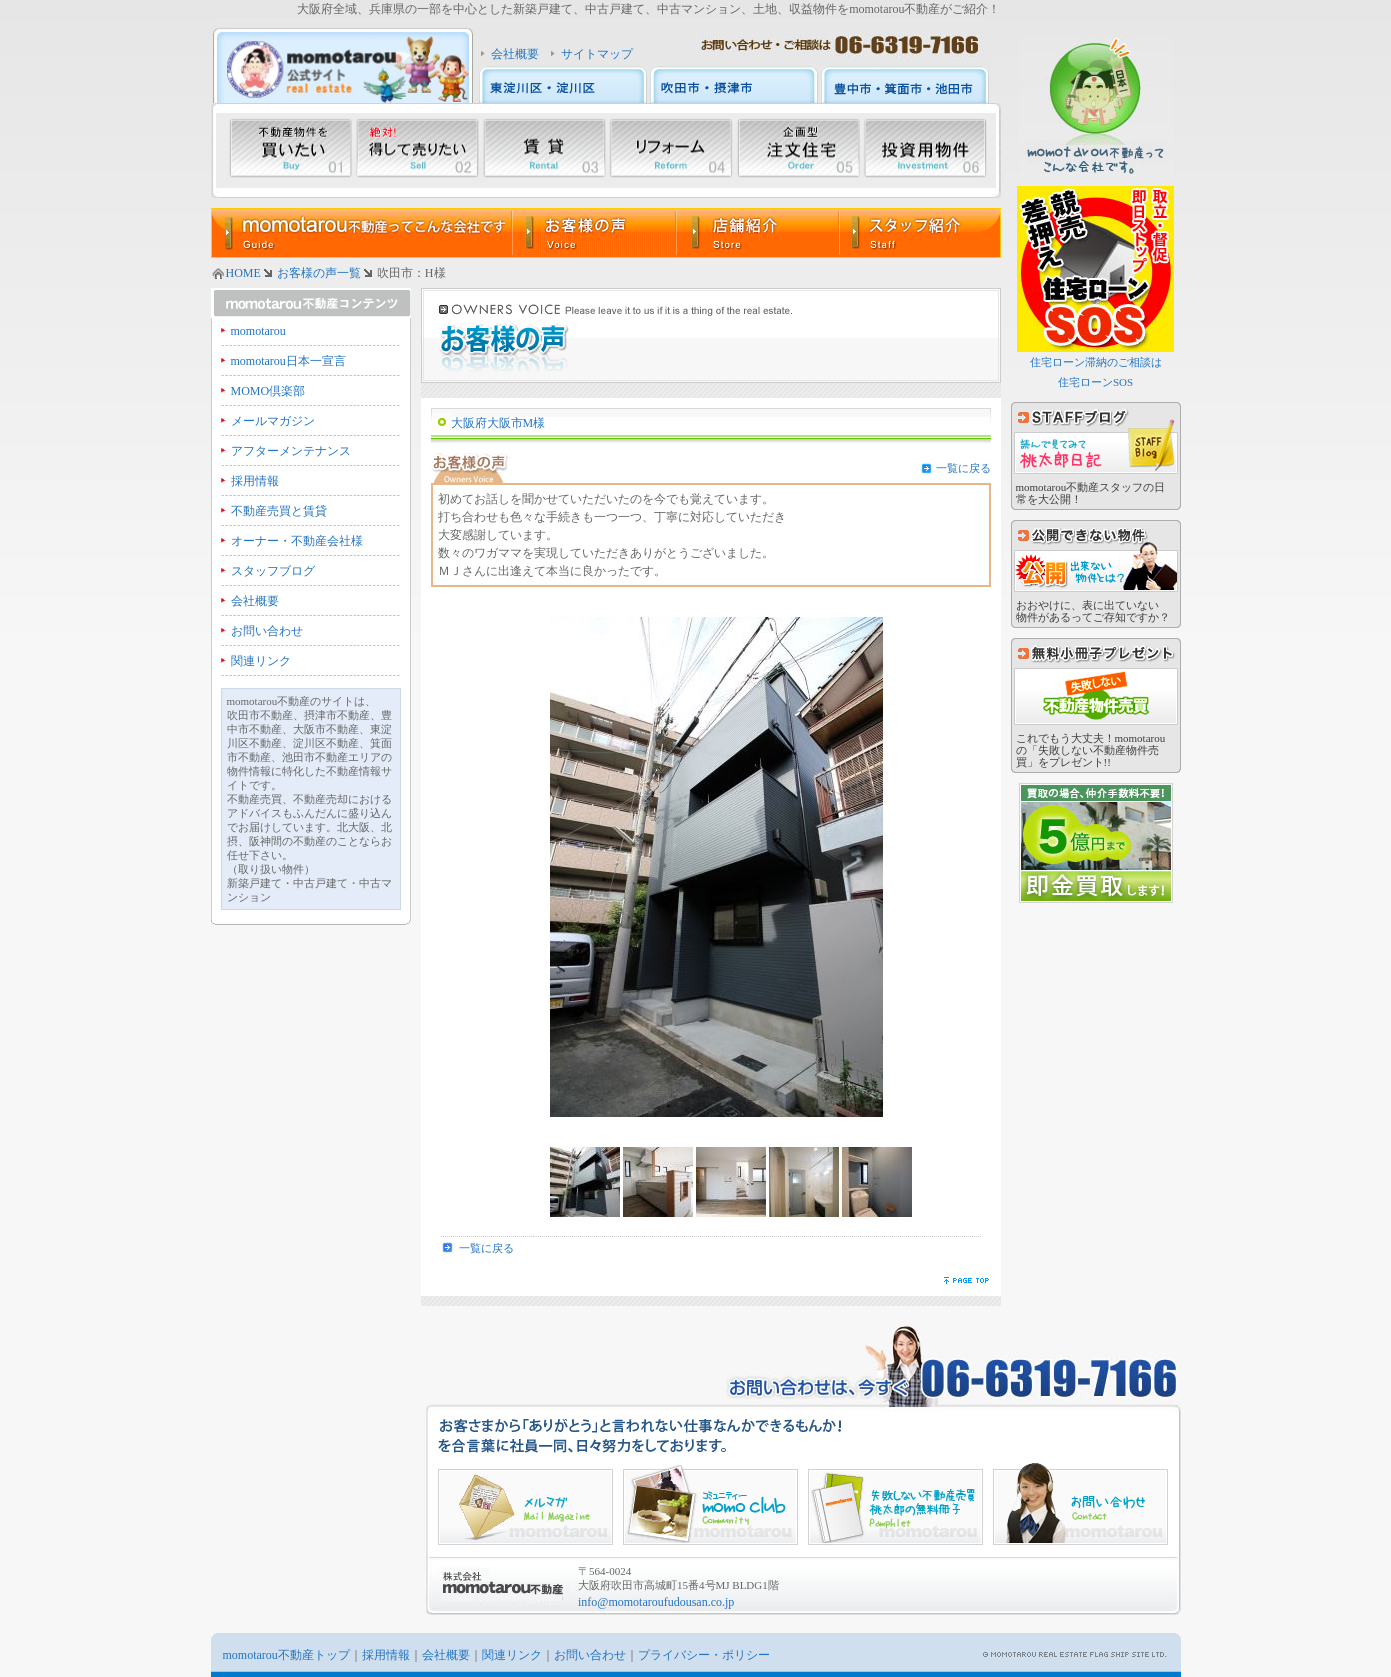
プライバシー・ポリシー (704, 1655)
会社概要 (515, 54)
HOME (243, 273)
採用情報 (255, 481)
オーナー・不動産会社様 (297, 541)
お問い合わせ (267, 631)
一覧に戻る (963, 468)
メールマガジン (273, 421)
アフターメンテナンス (291, 451)
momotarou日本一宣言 (288, 361)
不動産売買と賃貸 (279, 511)
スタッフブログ (273, 571)
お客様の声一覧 (319, 273)
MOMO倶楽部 (268, 391)
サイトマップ (597, 54)
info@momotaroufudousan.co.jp (656, 1602)
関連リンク (261, 661)
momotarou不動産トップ (286, 1655)
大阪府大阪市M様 (498, 423)
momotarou (258, 331)
